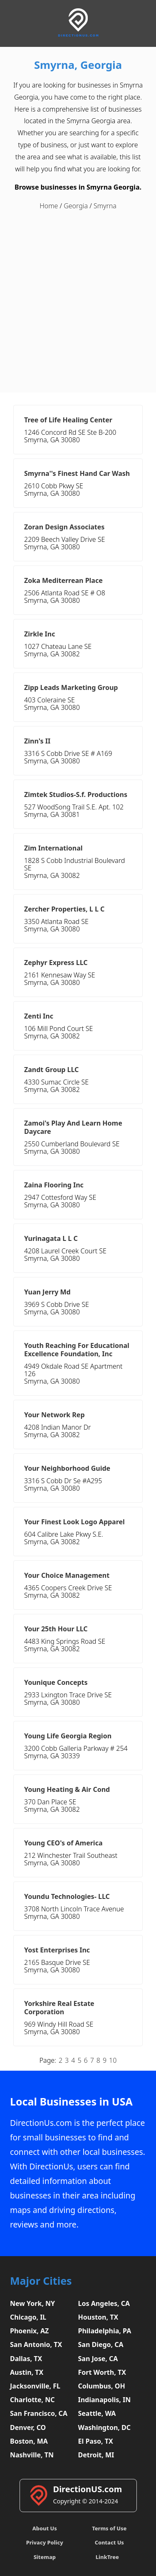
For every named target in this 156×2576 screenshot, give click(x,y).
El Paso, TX (95, 2441)
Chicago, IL (28, 2317)
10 (112, 2060)
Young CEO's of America (63, 1842)
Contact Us (109, 2542)
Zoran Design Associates (64, 526)
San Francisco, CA (38, 2413)
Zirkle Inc (39, 634)
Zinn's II (37, 741)
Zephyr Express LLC (56, 962)
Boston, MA (29, 2441)
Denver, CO (28, 2427)
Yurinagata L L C (51, 1238)
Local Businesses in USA (71, 2102)
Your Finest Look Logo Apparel (74, 1521)
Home (49, 205)
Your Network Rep (54, 1414)
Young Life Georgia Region (67, 1735)
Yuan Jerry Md (47, 1292)
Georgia (76, 205)
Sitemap (45, 2557)
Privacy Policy (44, 2542)
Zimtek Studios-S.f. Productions (75, 794)
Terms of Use (109, 2528)
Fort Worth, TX (102, 2372)
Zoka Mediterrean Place (63, 580)
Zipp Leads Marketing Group (71, 687)
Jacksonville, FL (35, 2386)
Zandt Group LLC (51, 1069)
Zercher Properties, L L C (64, 909)
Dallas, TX (26, 2358)
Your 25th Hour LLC (56, 1628)
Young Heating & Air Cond (67, 1789)
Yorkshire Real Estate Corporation (59, 2007)
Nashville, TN (32, 2454)
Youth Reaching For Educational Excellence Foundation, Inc (76, 1349)
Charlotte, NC (32, 2399)
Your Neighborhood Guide (67, 1468)
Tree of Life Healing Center (68, 419)
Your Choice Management (66, 1575)
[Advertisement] (78, 302)
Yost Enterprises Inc (57, 1950)
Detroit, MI (96, 2454)
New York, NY (32, 2303)
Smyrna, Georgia (78, 65)
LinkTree (107, 2557)
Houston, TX (98, 2317)
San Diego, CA (101, 2344)
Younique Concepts (56, 1682)
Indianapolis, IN (104, 2399)
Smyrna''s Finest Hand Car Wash (77, 473)
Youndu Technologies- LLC (67, 1896)
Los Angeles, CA (104, 2303)
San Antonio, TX (36, 2344)
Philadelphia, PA (104, 2330)
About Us (44, 2528)
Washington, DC (104, 2427)
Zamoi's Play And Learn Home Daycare (73, 1127)
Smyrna (105, 205)
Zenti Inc (38, 1016)
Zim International (53, 848)
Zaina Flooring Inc (54, 1184)
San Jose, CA (98, 2358)
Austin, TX (26, 2372)
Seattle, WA (97, 2413)
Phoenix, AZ (29, 2330)
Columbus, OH (101, 2386)
